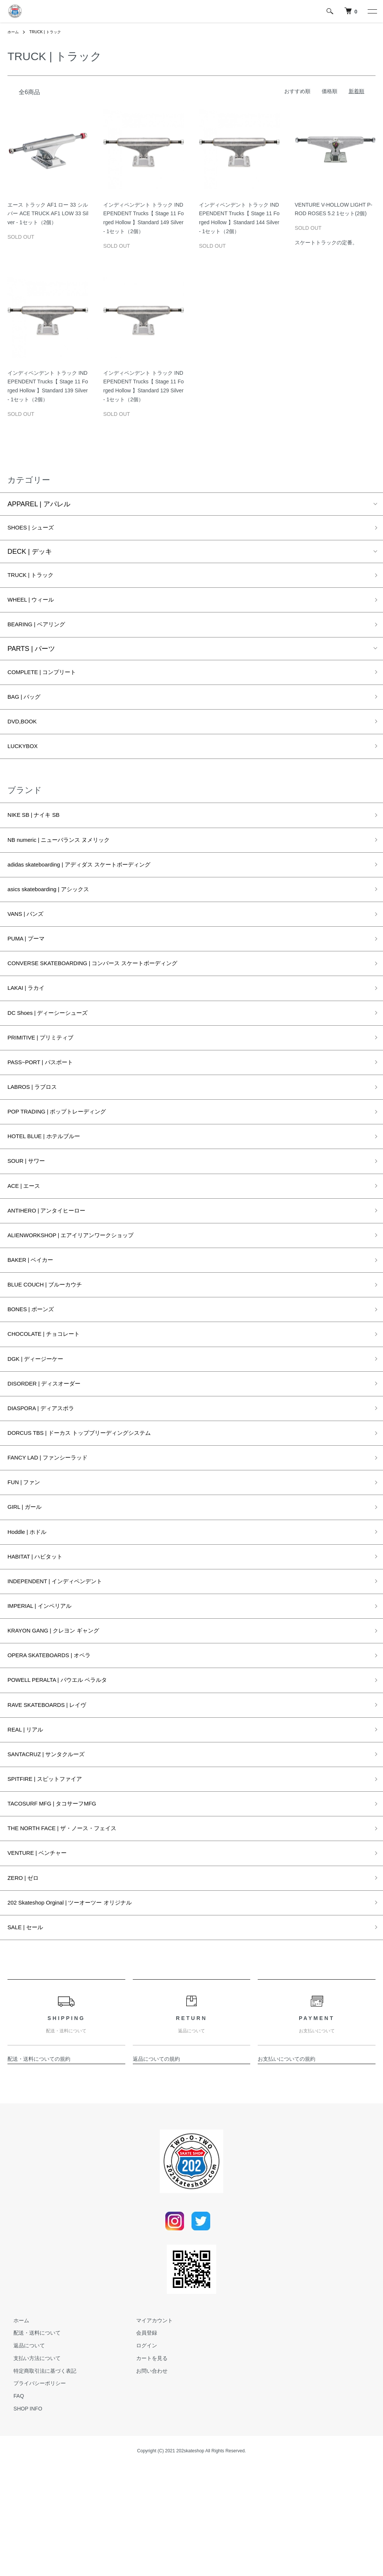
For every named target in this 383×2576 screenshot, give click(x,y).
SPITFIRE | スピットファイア (52, 1876)
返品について (23, 2456)
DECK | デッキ (29, 553)
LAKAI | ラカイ (29, 1019)
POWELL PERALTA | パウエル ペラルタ (67, 1769)
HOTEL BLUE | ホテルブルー (51, 1180)
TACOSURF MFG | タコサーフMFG (61, 1902)
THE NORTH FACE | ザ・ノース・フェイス (73, 1929)
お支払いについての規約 (286, 2169)
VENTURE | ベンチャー (43, 1956)
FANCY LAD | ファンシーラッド (55, 1528)
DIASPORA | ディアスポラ (47, 1474)
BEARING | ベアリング (42, 632)
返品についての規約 (156, 2169)
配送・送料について (31, 2443)
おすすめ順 (297, 91)
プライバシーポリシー (33, 2493)
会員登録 (140, 2443)
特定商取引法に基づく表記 (38, 2481)
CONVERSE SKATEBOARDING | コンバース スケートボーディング (110, 993)
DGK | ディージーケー (41, 1421)
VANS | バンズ (29, 939)
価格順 (329, 91)
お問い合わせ (146, 2481)
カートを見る (146, 2468)
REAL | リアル (28, 1822)
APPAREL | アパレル (38, 504)
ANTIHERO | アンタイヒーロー (54, 1260)
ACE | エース (27, 1234)
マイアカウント (148, 2430)
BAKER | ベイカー (35, 1314)
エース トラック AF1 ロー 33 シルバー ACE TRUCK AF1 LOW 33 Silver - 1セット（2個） (47, 214)
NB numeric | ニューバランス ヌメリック (69, 859)
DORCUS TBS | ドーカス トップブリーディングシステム (93, 1501)
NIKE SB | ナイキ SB (39, 832)
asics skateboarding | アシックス (56, 913)
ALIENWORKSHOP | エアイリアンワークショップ (83, 1287)
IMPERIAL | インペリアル (46, 1688)
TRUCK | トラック (49, 31)
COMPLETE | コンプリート (49, 681)
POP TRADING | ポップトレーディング (66, 1153)
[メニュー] (372, 11)
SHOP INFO (21, 2519)
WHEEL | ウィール (35, 605)
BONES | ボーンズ (35, 1367)
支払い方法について (31, 2468)
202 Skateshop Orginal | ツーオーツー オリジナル (82, 2009)
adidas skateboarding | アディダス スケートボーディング (93, 886)
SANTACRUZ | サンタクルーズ (54, 1849)
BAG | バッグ (27, 708)
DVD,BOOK (25, 735)
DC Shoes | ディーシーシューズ (55, 1046)
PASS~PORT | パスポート (46, 1100)
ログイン (140, 2456)
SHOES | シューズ (35, 528)
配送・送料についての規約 (38, 2169)
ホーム (14, 31)
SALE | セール (28, 2036)
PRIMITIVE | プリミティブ (47, 1073)
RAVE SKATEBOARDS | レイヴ (55, 1795)
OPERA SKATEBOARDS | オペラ (57, 1742)
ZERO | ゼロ (26, 1983)
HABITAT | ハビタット (40, 1635)
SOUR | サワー (30, 1207)
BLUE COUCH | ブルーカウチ (52, 1340)
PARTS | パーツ (31, 656)
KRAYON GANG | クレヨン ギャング (62, 1715)
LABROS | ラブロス (37, 1127)
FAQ (12, 2506)
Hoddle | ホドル (31, 1608)
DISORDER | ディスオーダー (51, 1448)
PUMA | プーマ (29, 966)
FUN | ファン (27, 1555)
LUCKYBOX (25, 761)
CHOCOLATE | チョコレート (51, 1394)
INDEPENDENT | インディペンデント (64, 1661)
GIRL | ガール (28, 1581)
